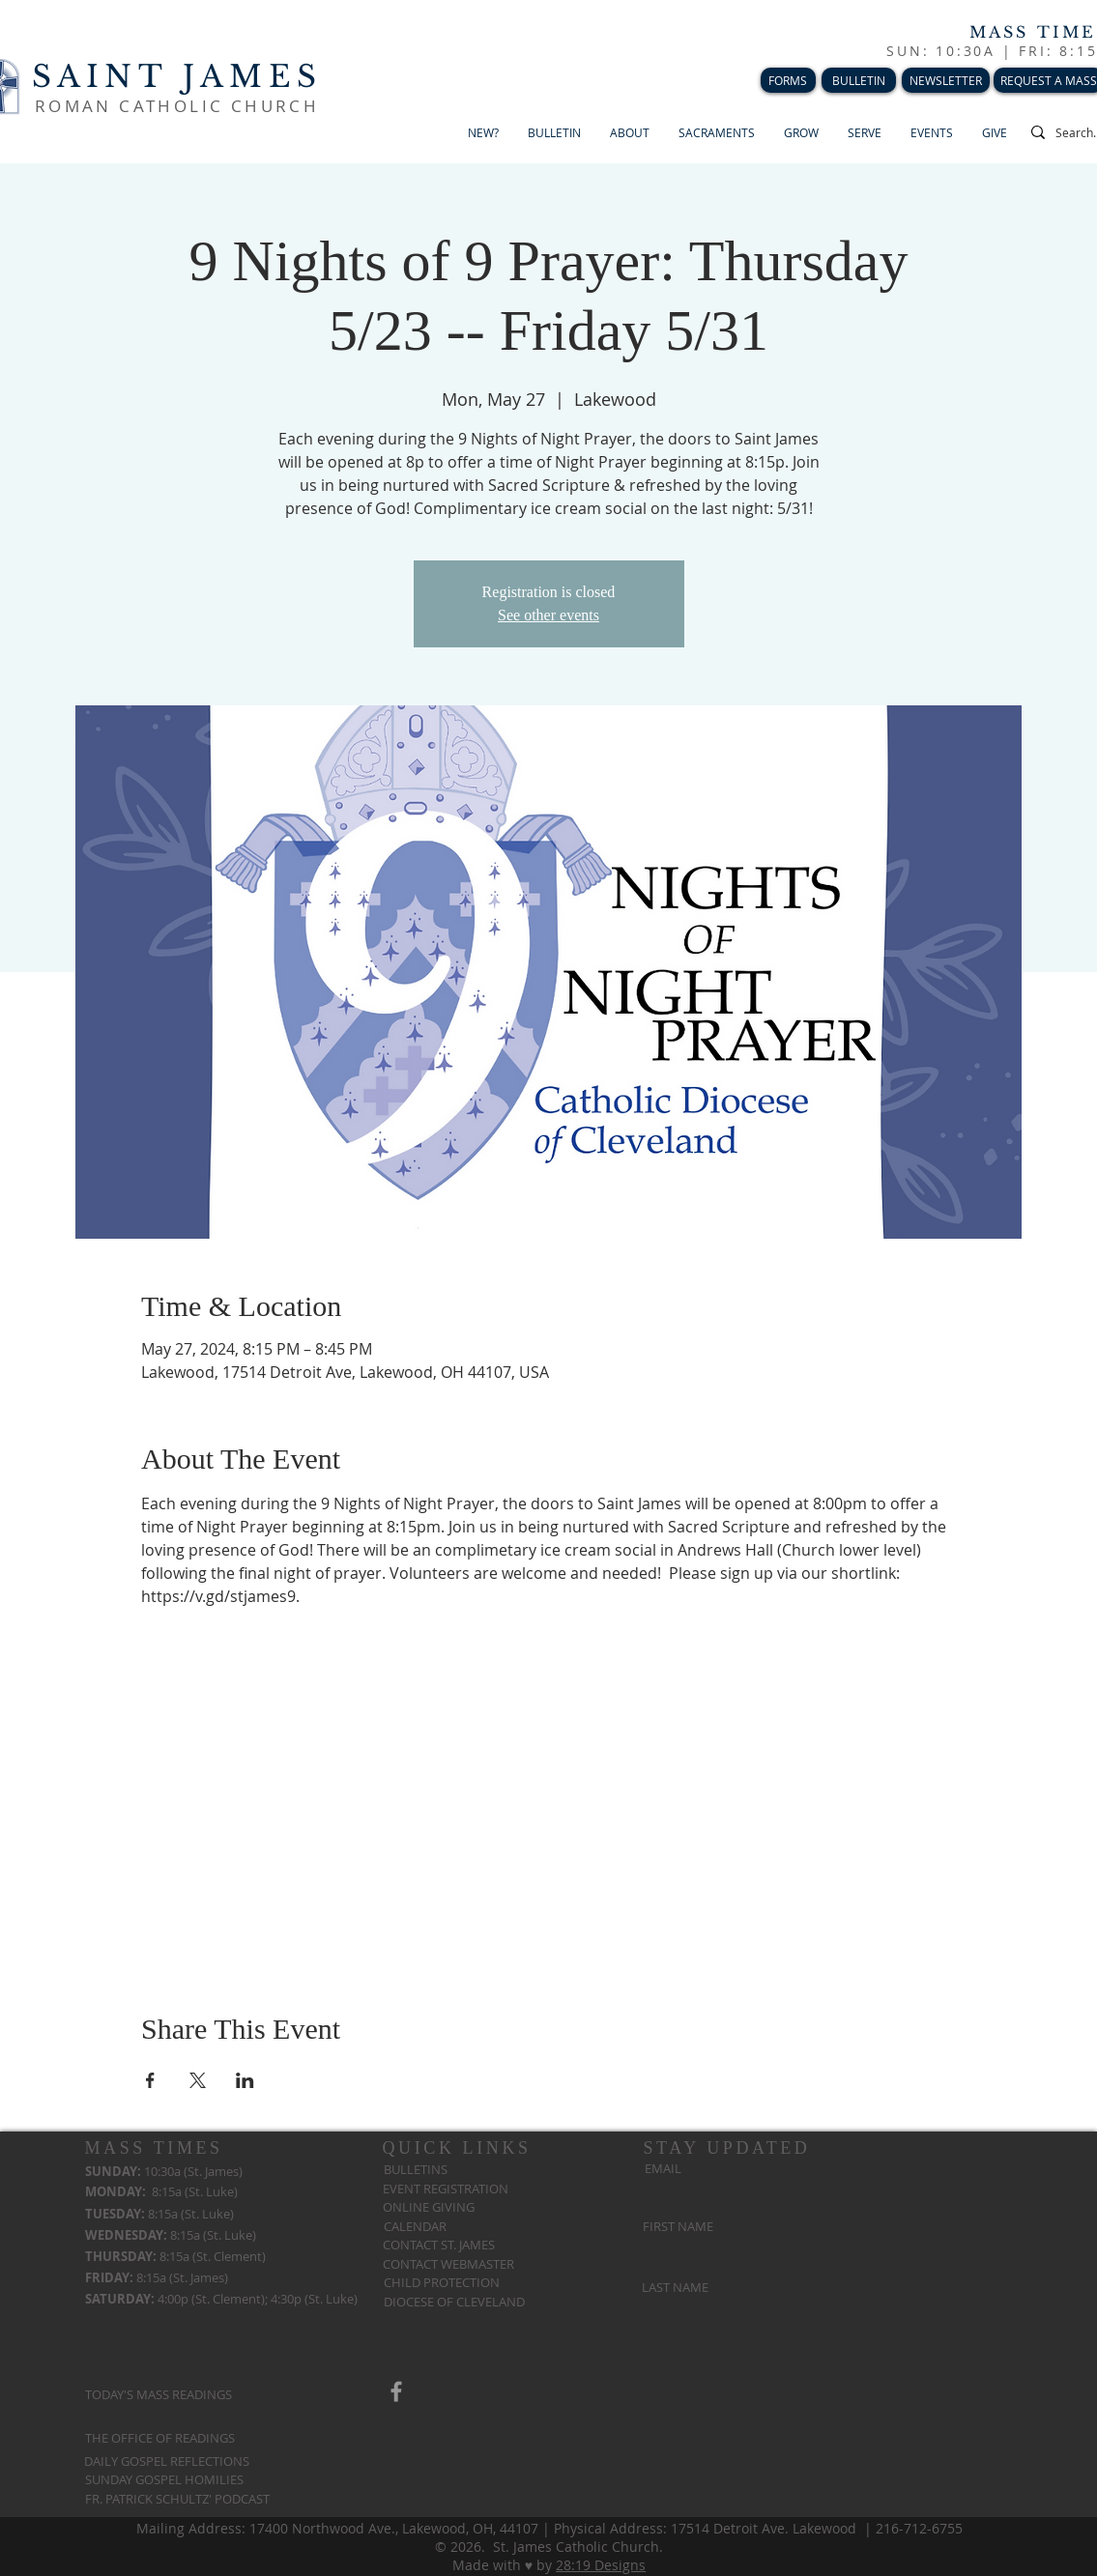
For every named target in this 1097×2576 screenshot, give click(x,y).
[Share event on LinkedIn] (245, 2080)
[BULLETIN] (859, 80)
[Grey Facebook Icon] (396, 2391)
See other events (548, 615)
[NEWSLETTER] (946, 80)
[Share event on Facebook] (150, 2080)
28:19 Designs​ (601, 2565)
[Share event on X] (197, 2080)
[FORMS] (788, 80)
